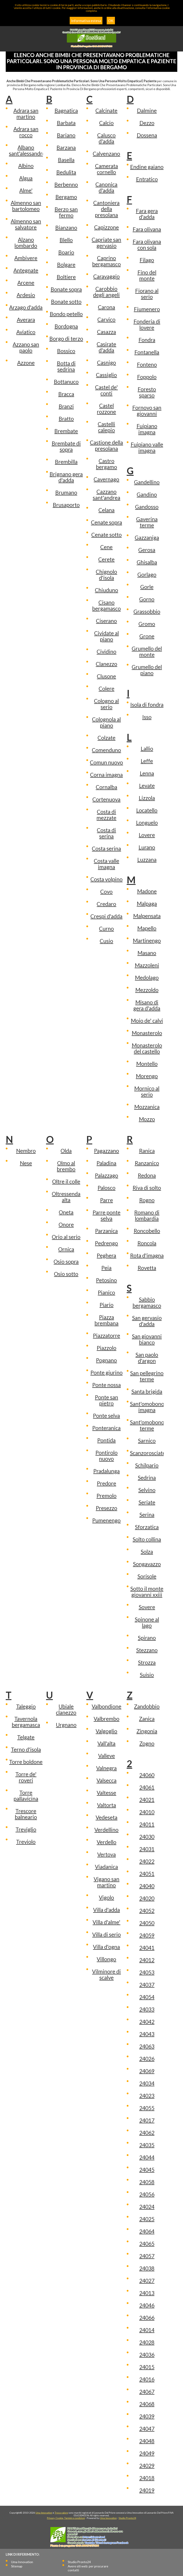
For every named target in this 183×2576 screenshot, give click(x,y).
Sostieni (91, 38)
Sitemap (16, 2566)
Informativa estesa (86, 20)
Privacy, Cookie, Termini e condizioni (66, 2518)
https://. (94, 2536)
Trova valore (61, 2512)
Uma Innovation (44, 2512)
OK (110, 20)
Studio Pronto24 (127, 2518)
